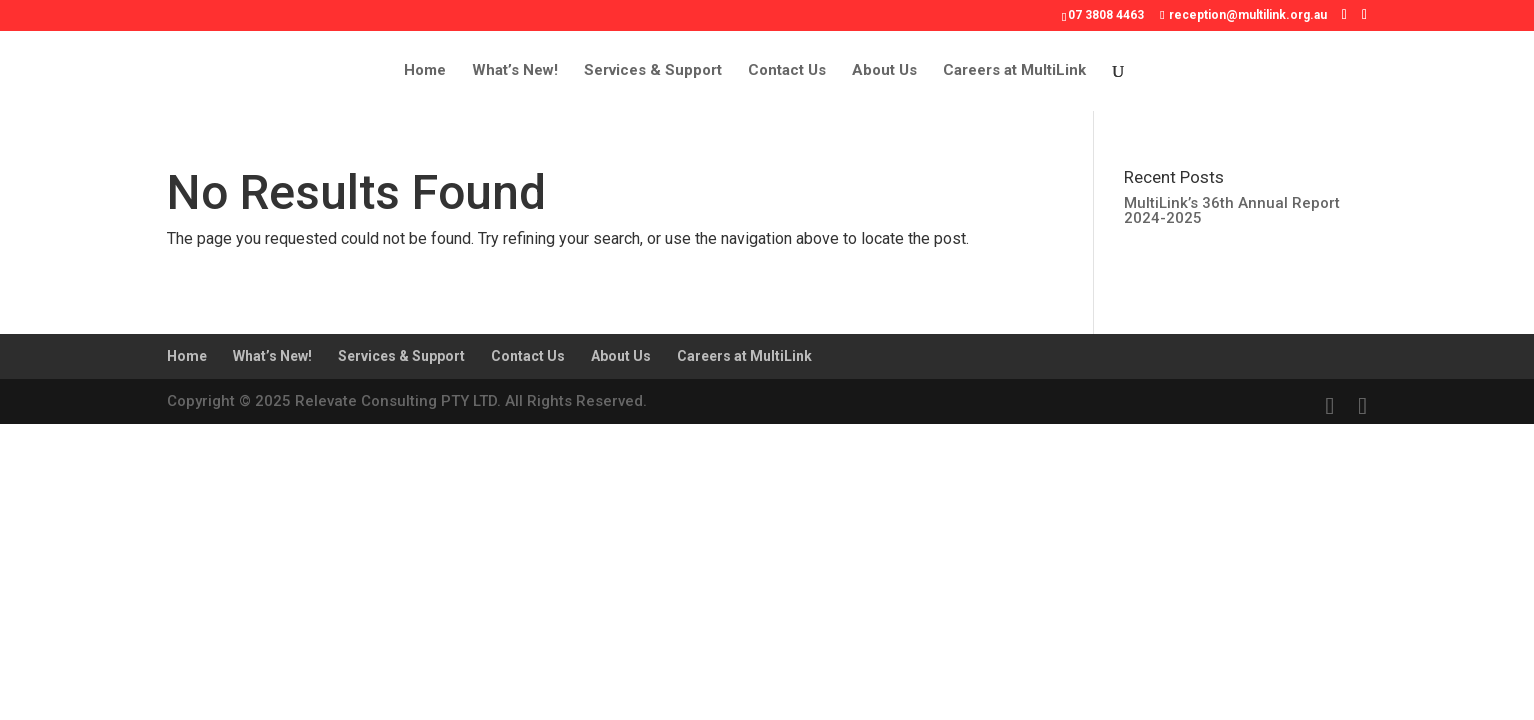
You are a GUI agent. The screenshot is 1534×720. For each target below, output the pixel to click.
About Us (884, 71)
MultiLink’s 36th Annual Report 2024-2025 (1232, 210)
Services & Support (653, 71)
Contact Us (787, 71)
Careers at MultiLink (1014, 71)
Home (425, 71)
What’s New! (515, 71)
